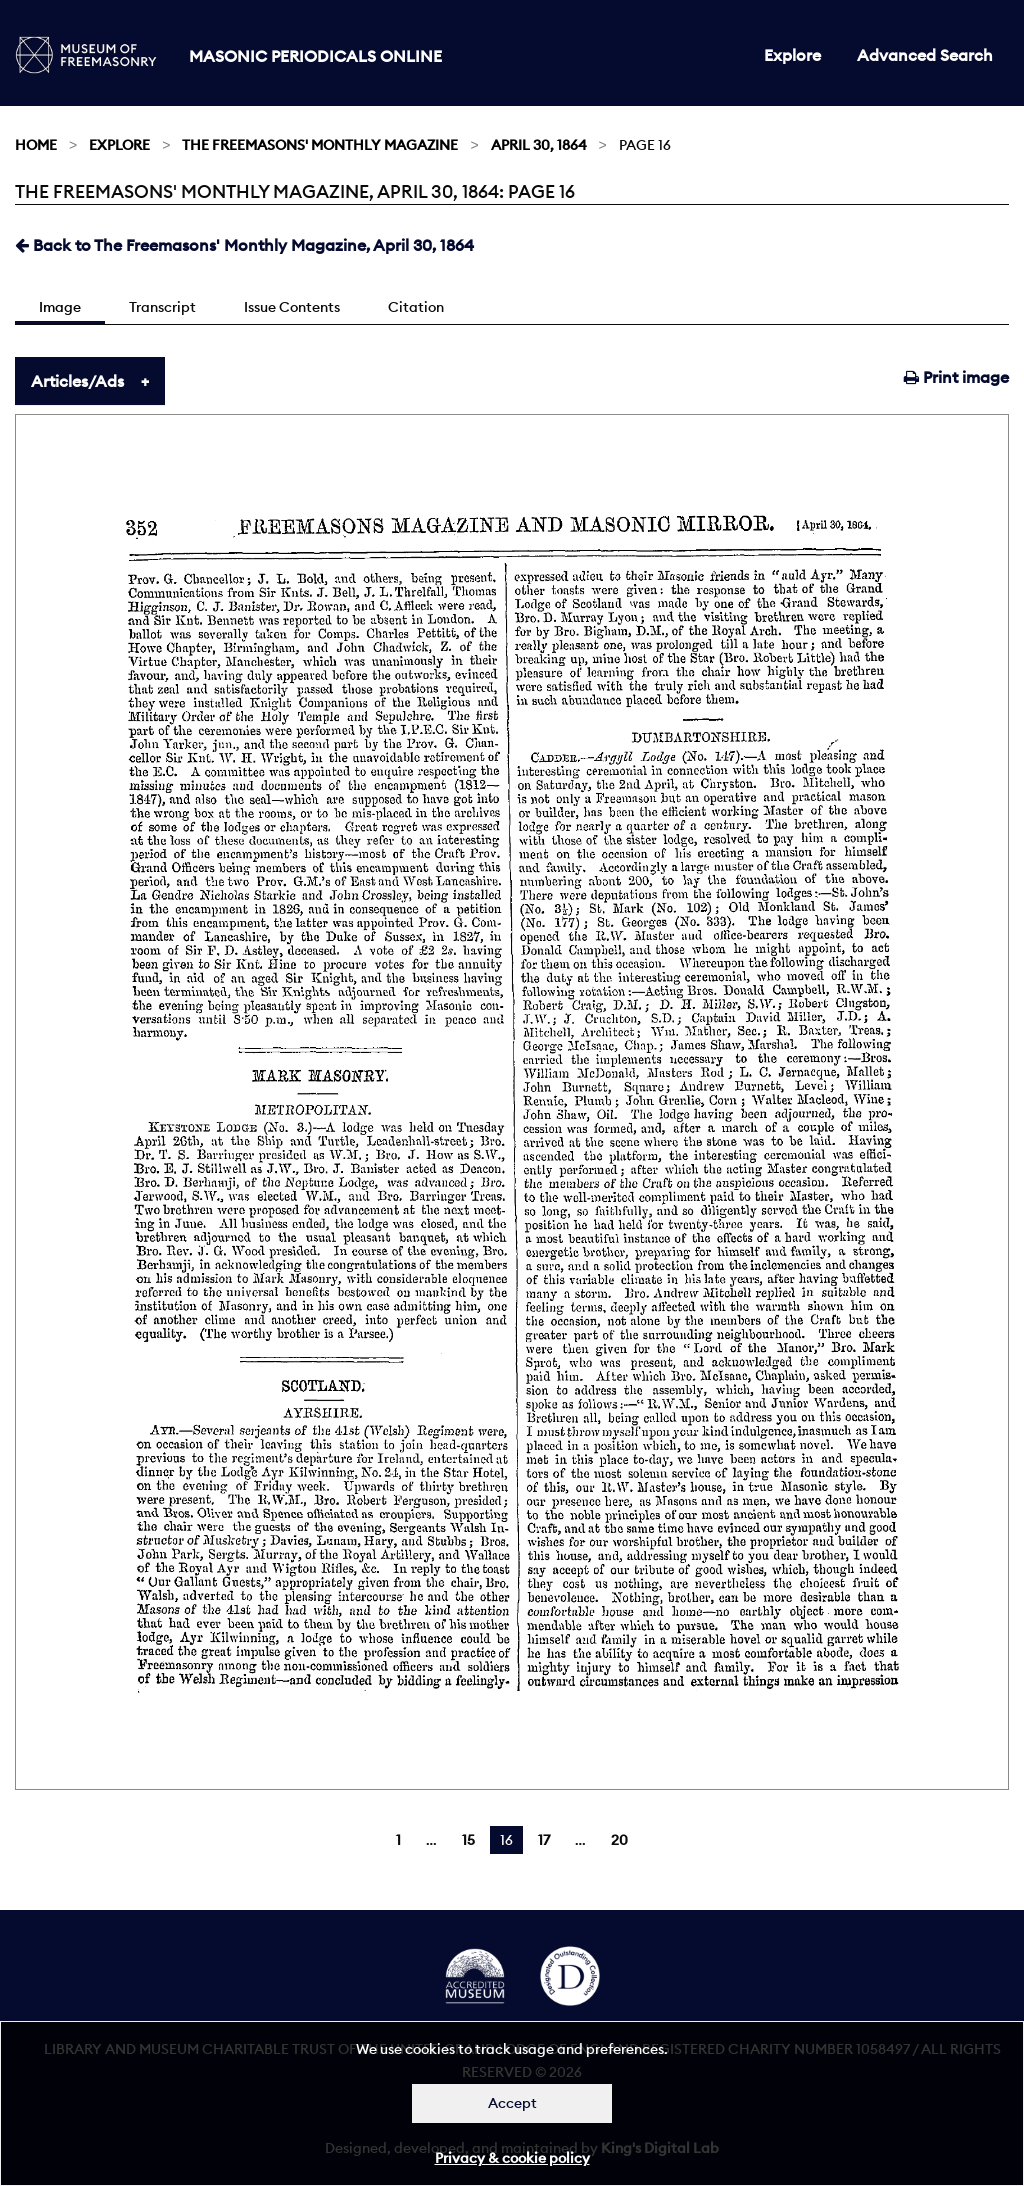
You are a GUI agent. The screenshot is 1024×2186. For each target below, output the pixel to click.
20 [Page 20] (619, 1840)
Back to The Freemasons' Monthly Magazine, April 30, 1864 (244, 245)
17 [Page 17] (544, 1840)
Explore (792, 55)
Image (60, 307)
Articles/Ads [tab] (77, 381)
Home (36, 145)
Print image (956, 377)
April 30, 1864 (539, 145)
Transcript (162, 307)
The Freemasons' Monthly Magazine (320, 145)
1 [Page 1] (398, 1840)
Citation (416, 307)
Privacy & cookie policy (512, 2158)
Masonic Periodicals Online (315, 56)
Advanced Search (925, 55)
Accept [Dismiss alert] (512, 2103)
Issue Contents (292, 307)
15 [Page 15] (468, 1840)
